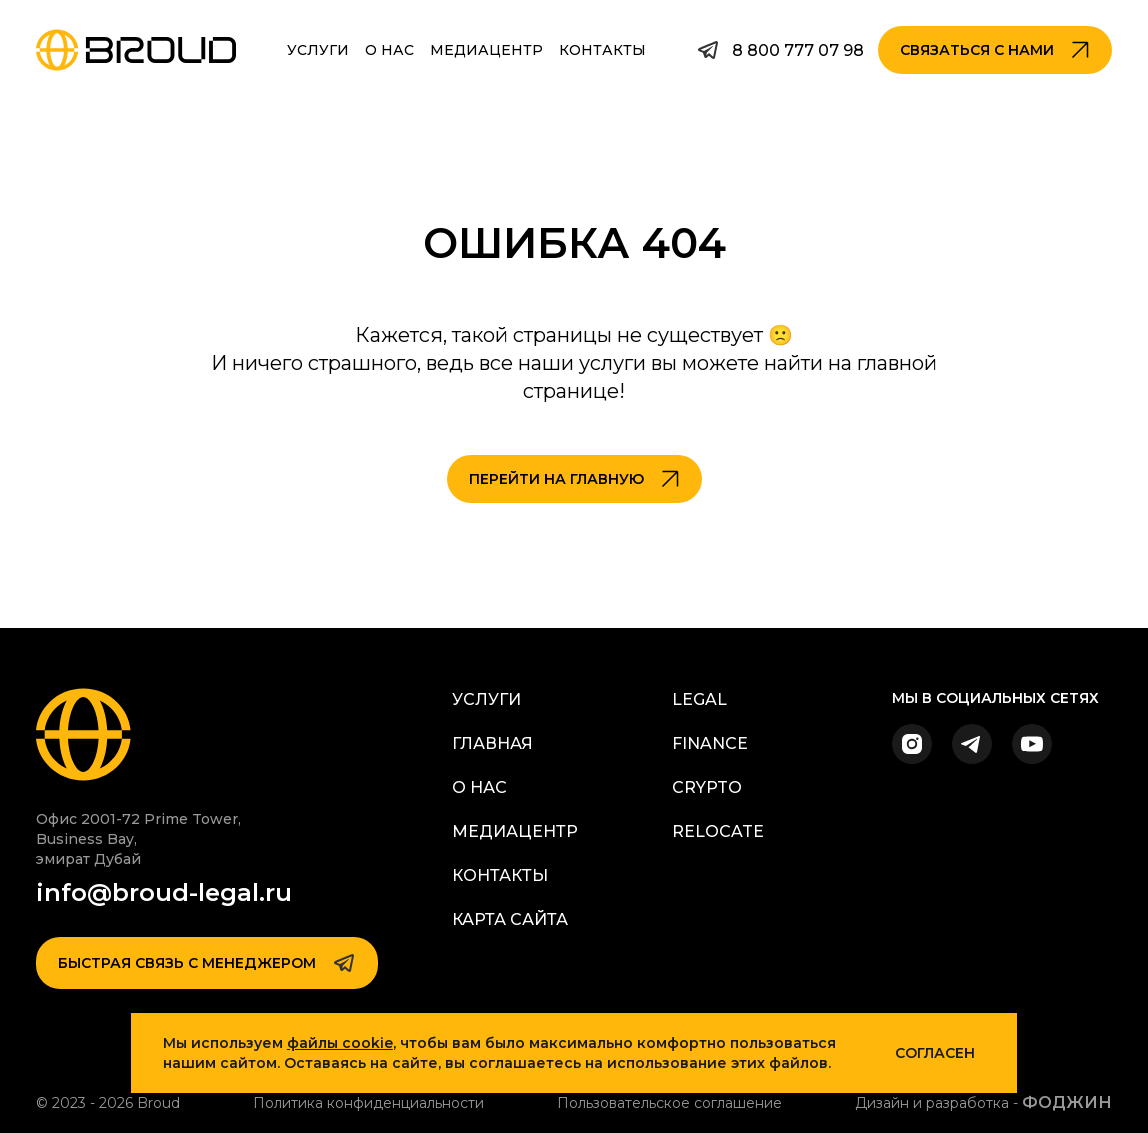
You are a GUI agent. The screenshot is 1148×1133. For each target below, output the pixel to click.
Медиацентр (486, 50)
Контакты (602, 50)
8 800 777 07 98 (798, 50)
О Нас (389, 50)
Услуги (318, 50)
